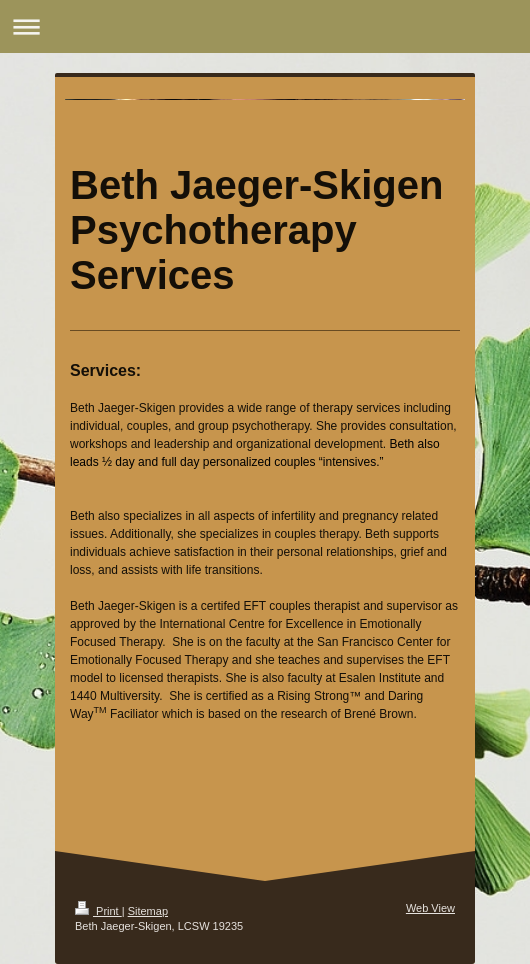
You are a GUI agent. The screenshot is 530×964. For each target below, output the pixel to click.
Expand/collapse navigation (265, 26)
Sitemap (148, 911)
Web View (430, 908)
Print (98, 911)
